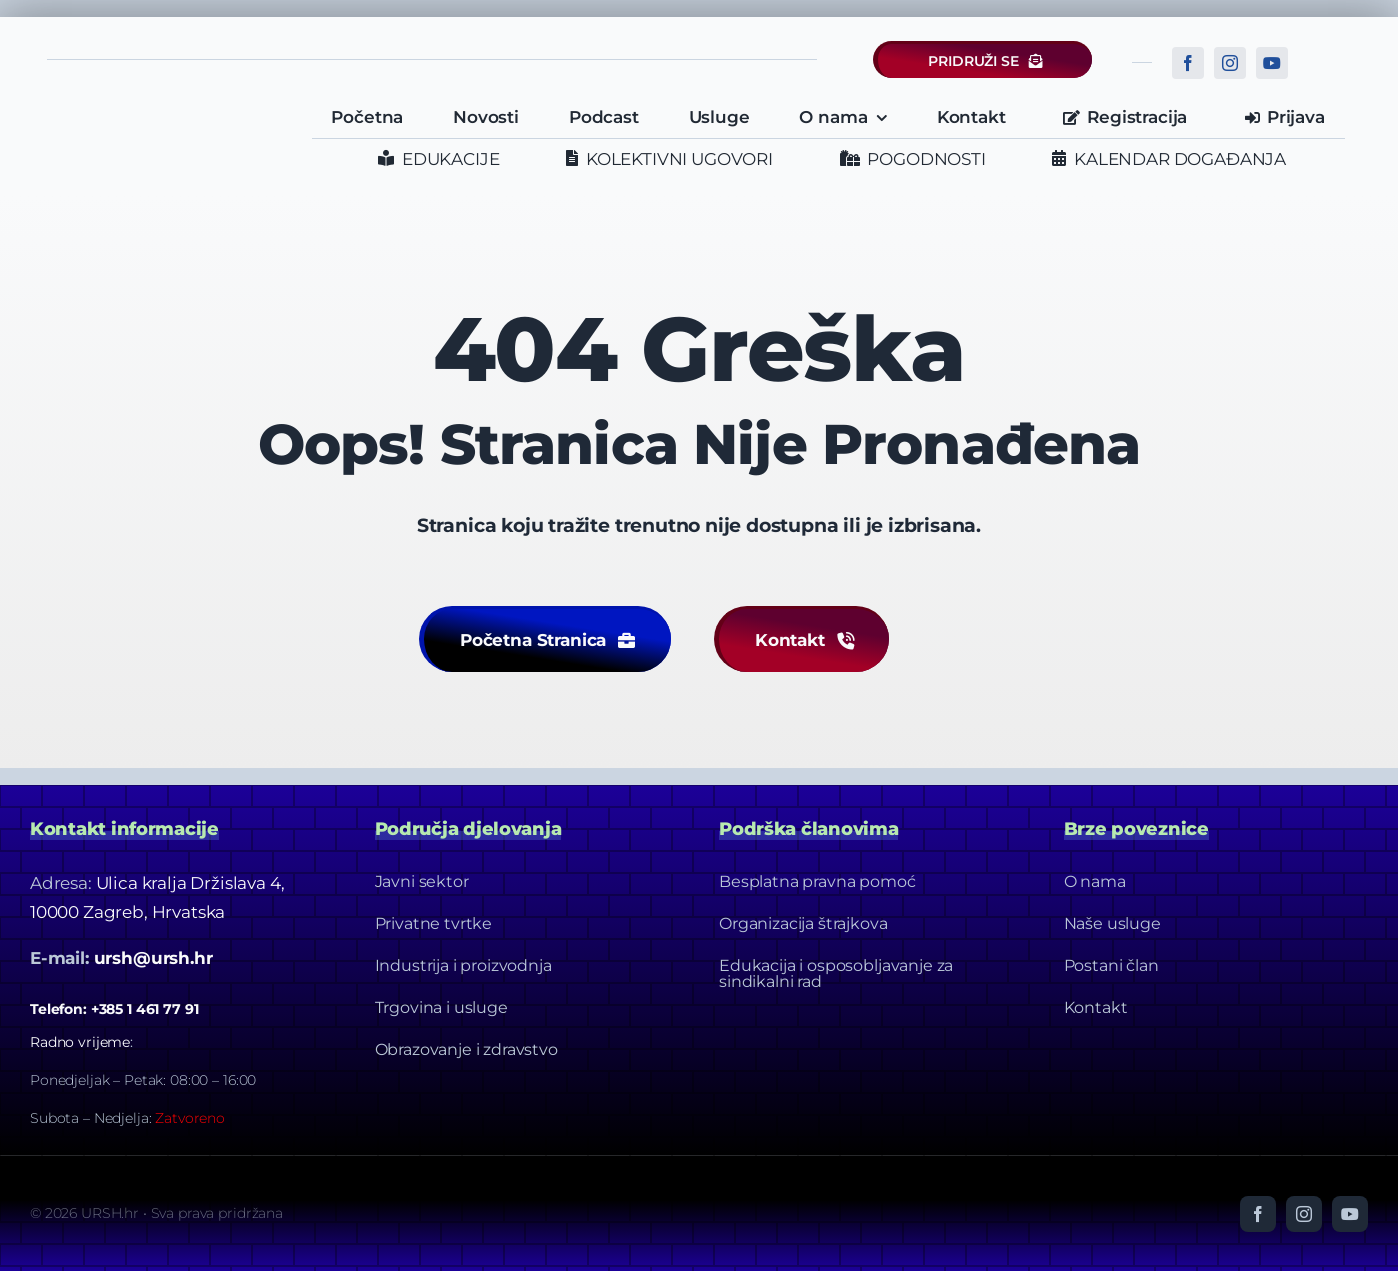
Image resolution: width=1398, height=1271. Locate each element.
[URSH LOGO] (167, 109)
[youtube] (1272, 63)
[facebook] (1188, 63)
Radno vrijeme (80, 1042)
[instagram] (1230, 63)
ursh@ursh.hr (153, 958)
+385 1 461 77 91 (145, 1009)
